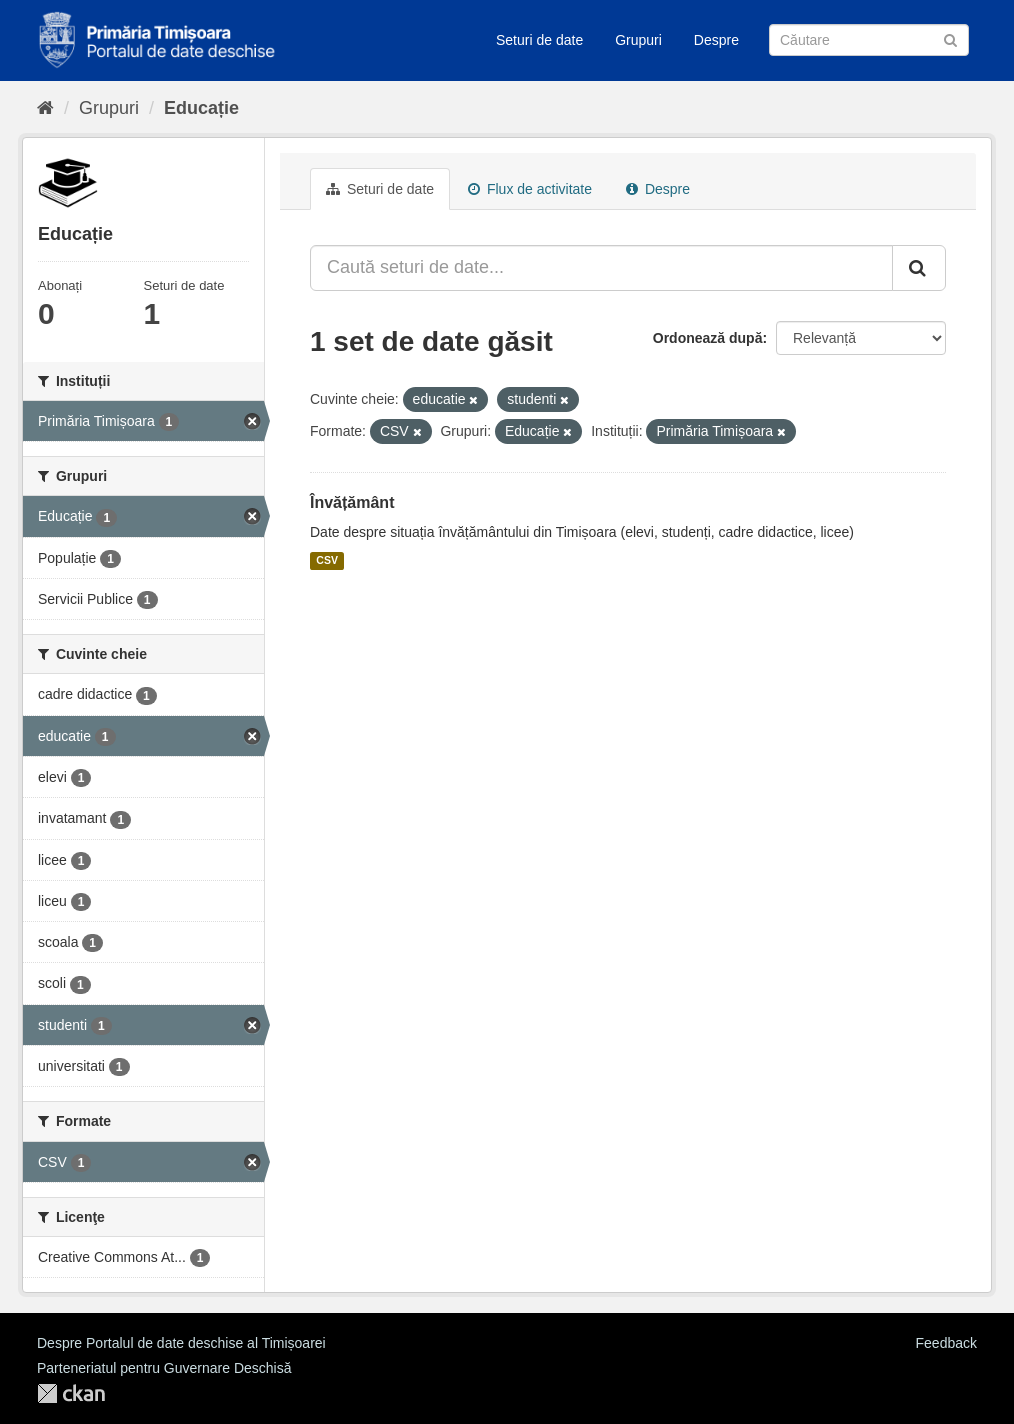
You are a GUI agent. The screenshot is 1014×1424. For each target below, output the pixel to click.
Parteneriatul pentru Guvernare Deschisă (164, 1368)
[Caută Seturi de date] (869, 40)
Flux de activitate (530, 189)
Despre (716, 40)
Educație (201, 108)
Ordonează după (708, 338)
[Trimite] (950, 38)
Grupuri (638, 40)
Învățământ (352, 502)
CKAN (71, 1393)
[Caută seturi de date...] (601, 268)
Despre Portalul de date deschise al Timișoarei (181, 1343)
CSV (327, 561)
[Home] (45, 108)
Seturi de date (539, 40)
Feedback (946, 1343)
